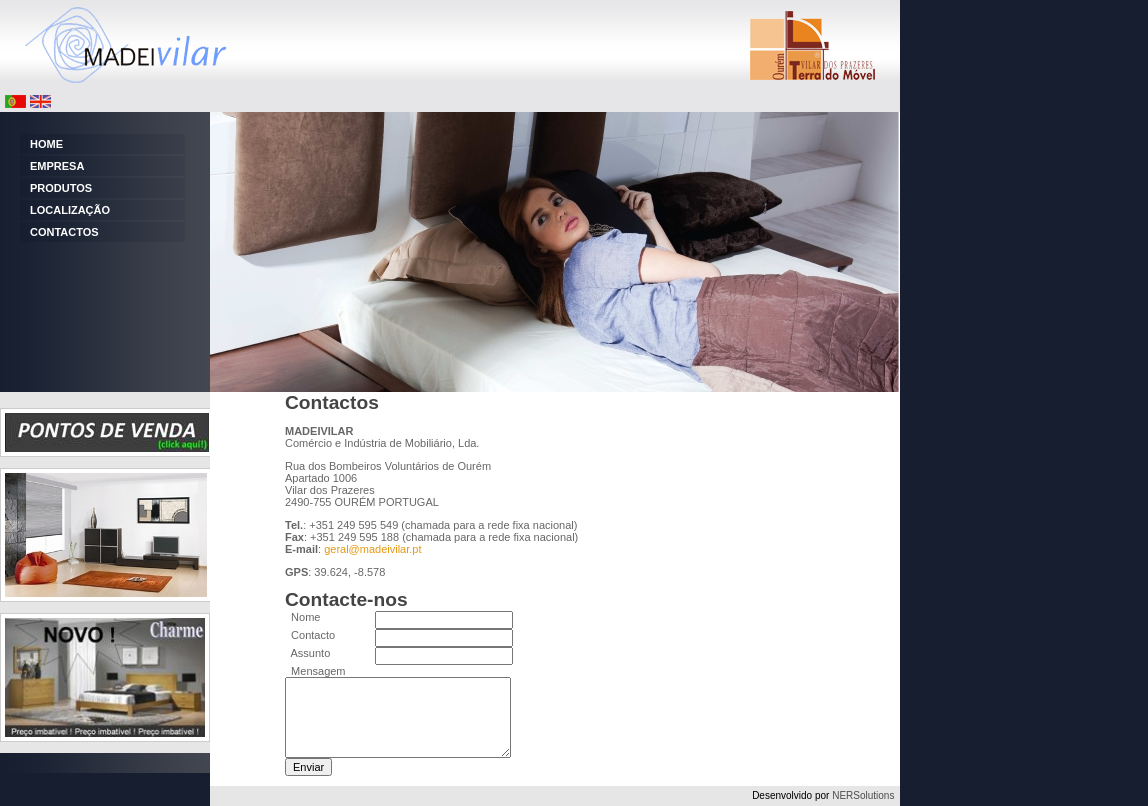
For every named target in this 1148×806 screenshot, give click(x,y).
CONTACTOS (64, 232)
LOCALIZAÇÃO (70, 210)
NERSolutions (863, 795)
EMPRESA (57, 166)
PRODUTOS (61, 188)
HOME (46, 144)
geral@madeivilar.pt (372, 549)
